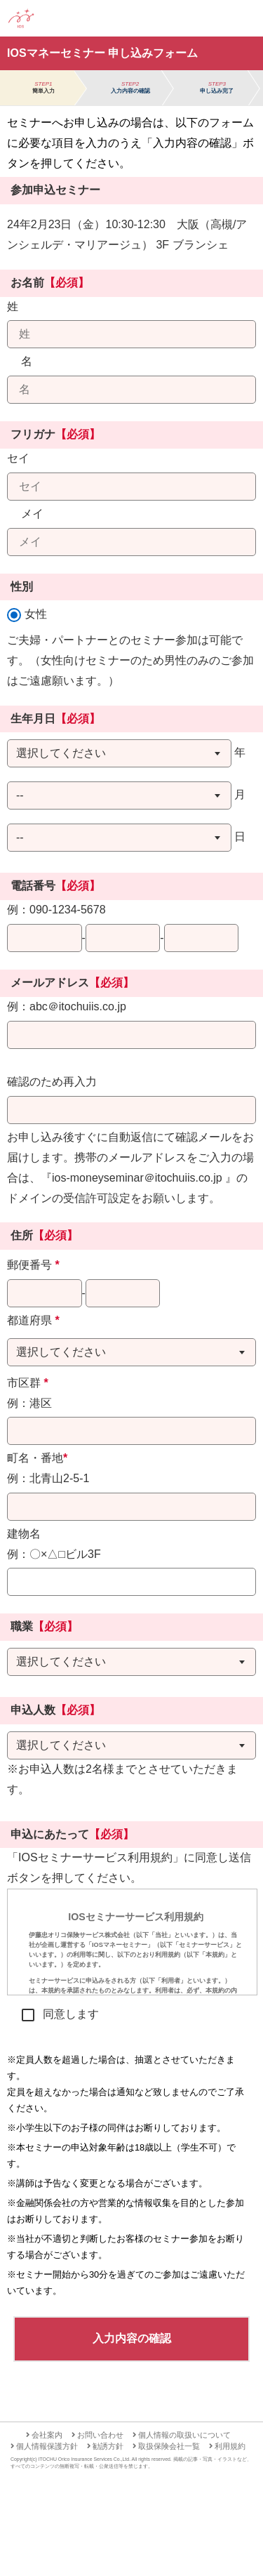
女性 (36, 614)
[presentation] (132, 1942)
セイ (18, 458)
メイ (32, 514)
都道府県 (33, 1320)
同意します (71, 2014)
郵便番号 (33, 1265)
